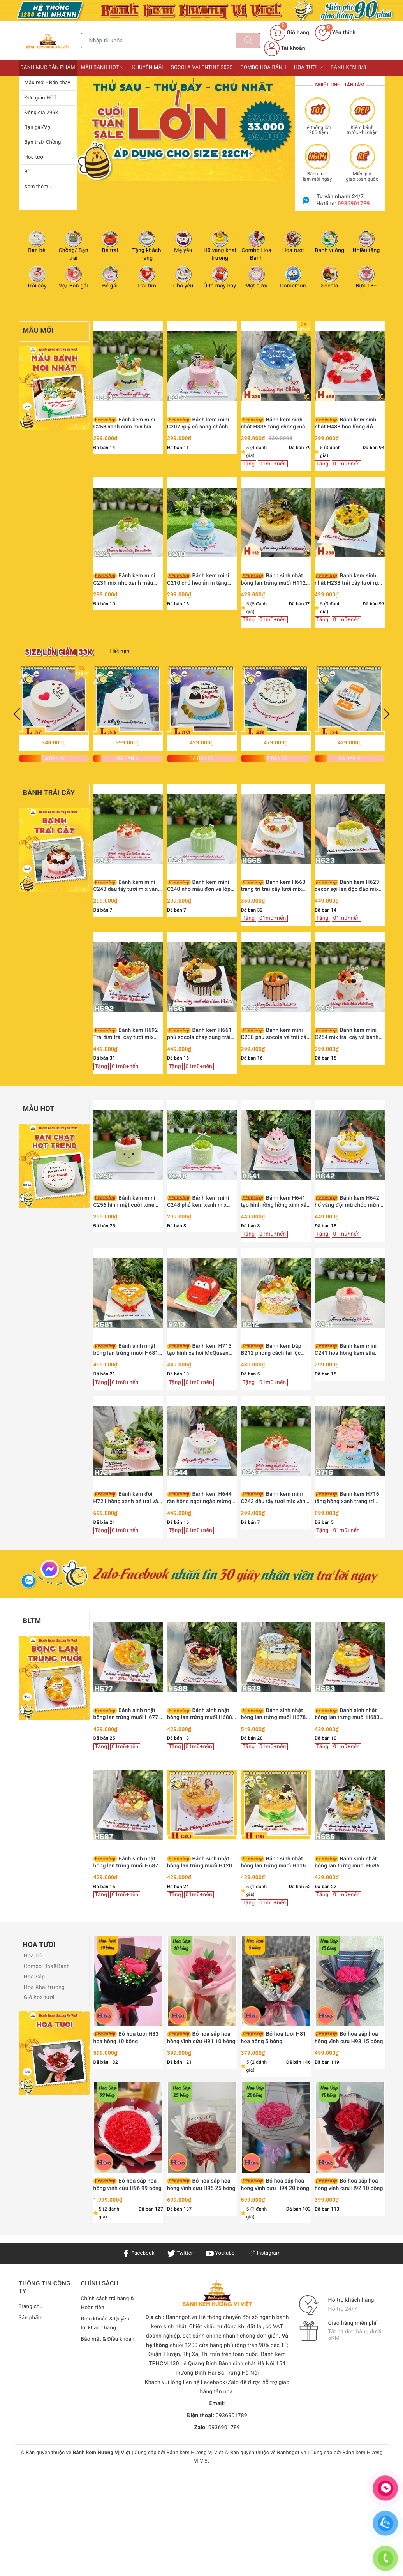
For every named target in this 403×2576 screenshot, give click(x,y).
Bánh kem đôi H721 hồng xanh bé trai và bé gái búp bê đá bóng (125, 1498)
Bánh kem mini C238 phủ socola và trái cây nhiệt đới (275, 1034)
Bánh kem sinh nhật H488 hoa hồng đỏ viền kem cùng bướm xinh (346, 423)
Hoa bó (32, 1956)
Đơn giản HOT (41, 98)
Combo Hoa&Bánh (46, 1966)
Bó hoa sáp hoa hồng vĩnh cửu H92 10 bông (349, 2184)
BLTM (32, 1621)
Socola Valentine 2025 (201, 68)
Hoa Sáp (33, 1977)
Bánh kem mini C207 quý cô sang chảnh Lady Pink (198, 423)
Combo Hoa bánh (263, 68)
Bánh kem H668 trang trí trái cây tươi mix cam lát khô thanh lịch (273, 886)
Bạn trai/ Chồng (43, 142)
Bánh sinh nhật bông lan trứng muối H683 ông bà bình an (347, 1714)
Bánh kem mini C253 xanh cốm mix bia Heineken (124, 423)
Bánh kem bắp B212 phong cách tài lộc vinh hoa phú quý (271, 1350)
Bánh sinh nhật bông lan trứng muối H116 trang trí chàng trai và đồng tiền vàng (274, 1862)
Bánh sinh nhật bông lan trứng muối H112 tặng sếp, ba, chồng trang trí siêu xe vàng (275, 579)
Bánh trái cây (49, 793)
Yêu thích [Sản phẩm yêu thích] (335, 33)
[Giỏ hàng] (289, 33)
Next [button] (386, 714)
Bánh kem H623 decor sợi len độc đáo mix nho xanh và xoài (347, 886)
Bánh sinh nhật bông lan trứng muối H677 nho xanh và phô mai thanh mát (126, 1714)
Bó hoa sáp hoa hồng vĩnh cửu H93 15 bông (349, 2037)
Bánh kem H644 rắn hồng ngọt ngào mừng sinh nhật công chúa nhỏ (199, 1498)
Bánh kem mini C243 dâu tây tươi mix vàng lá (127, 886)
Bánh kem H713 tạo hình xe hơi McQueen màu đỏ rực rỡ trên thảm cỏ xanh (201, 1350)
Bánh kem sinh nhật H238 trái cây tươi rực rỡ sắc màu (348, 579)
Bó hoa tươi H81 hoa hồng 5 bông (273, 2037)
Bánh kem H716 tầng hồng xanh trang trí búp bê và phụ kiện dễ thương (347, 1498)
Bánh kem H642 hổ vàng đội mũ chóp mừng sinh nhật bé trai (348, 1202)
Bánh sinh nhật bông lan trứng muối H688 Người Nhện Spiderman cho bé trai (201, 1714)
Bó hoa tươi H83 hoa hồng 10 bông (126, 2037)
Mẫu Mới (38, 330)
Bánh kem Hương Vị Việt (194, 2453)
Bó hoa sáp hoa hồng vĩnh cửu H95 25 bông (201, 2184)
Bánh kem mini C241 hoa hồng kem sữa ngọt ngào (346, 1350)
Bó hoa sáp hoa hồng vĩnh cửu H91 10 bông (201, 2037)
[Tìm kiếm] (248, 40)
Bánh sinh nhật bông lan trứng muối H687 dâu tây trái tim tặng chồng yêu (126, 1862)
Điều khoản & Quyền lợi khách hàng (106, 2324)
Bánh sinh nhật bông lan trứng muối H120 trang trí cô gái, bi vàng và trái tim (199, 1862)
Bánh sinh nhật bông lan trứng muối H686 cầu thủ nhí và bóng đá (347, 1862)
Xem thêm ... (39, 187)
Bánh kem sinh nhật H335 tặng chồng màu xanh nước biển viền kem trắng (274, 423)
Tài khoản (284, 48)
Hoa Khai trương (43, 1987)
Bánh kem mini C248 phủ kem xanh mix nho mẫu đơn (198, 1202)
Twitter (179, 2253)
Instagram (266, 2253)
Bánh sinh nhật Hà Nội (247, 2364)
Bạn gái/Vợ (37, 127)
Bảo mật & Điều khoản (100, 2344)
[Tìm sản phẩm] (158, 40)
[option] (186, 128)
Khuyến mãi (147, 68)
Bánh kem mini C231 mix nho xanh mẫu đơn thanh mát (124, 579)
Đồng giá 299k (41, 113)
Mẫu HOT (39, 1109)
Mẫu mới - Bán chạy (47, 83)
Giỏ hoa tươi (38, 1998)
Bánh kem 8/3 (348, 68)
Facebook (136, 2253)
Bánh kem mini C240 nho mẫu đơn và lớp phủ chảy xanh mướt (199, 886)
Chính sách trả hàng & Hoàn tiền (106, 2303)
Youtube (221, 2253)
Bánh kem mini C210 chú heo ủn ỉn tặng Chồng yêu (198, 579)
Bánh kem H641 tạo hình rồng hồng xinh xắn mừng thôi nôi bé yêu (275, 1202)
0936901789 (354, 204)
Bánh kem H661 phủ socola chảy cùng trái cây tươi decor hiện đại (199, 1034)
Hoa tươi (35, 157)
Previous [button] (17, 714)
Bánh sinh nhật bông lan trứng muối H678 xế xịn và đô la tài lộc (273, 1714)
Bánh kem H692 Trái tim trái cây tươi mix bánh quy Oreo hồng (125, 1034)
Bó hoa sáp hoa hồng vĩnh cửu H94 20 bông (275, 2184)
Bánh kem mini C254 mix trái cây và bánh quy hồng (346, 1034)
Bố (28, 172)
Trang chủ (31, 2306)
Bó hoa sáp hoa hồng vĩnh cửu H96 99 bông (127, 2184)
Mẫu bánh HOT (103, 67)
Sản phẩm (31, 2318)
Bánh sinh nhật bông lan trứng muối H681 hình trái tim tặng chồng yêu (128, 1350)
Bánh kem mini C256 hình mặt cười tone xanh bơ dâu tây (124, 1202)
